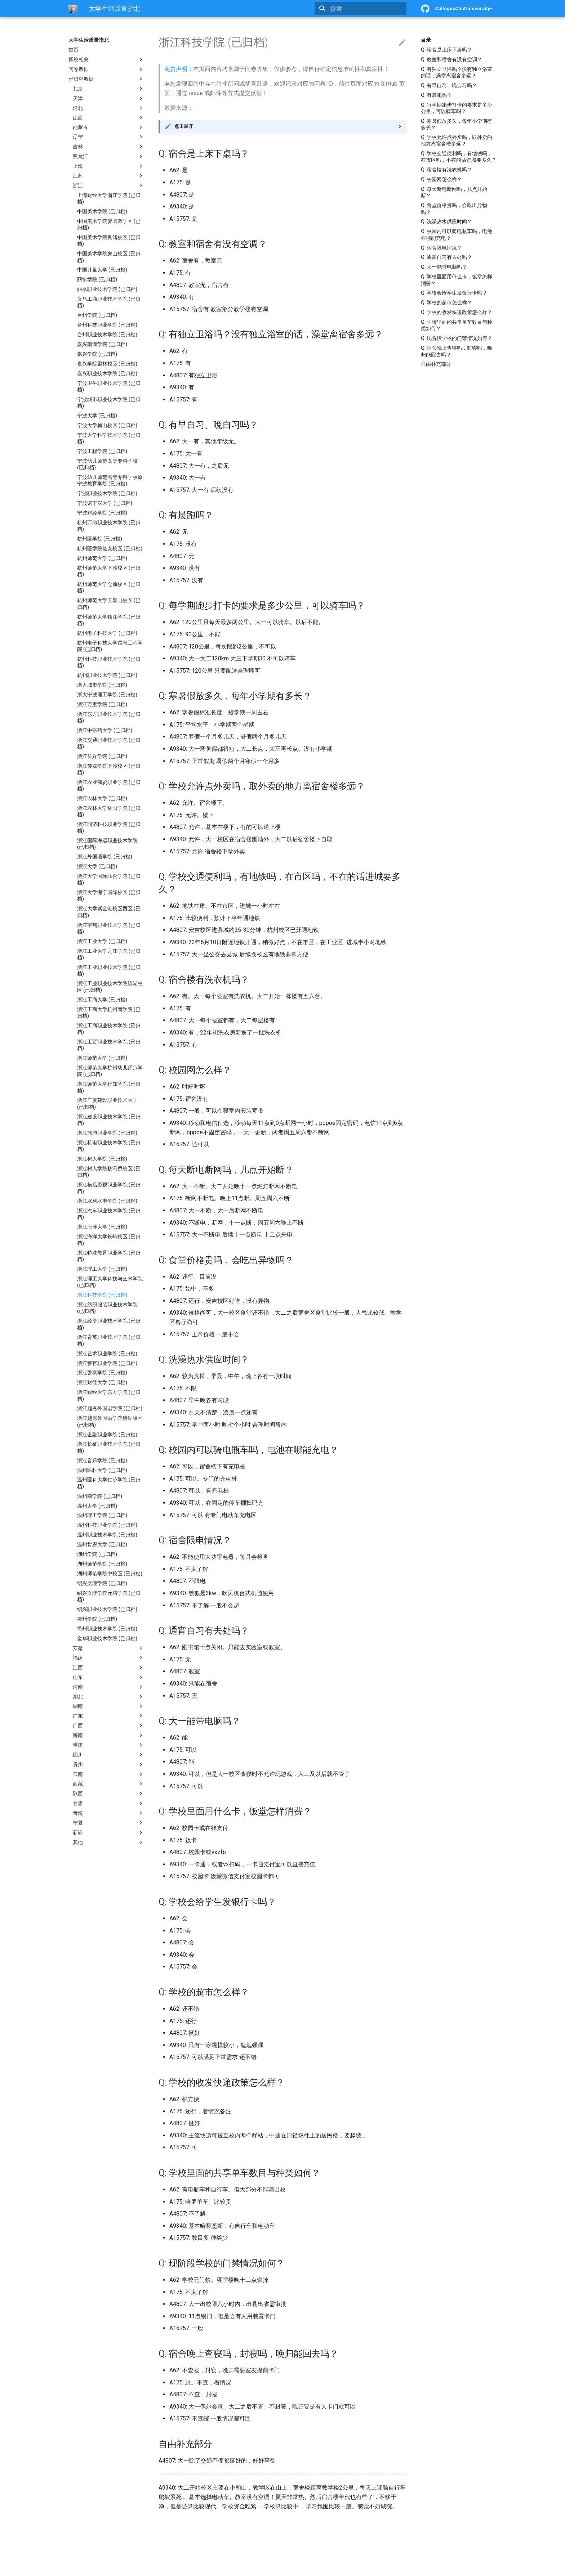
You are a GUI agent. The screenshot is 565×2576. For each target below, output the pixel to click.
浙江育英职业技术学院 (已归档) (109, 1340)
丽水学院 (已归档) (97, 279)
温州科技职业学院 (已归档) (107, 1525)
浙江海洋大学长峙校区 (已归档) (109, 1240)
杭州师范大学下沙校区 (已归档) (109, 571)
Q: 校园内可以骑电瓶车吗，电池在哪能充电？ (456, 234)
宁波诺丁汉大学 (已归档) (104, 503)
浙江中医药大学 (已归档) (104, 730)
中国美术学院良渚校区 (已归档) (109, 240)
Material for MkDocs (112, 2568)
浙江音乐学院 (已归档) (102, 1460)
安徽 (108, 1648)
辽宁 (108, 137)
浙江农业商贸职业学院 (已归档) (109, 785)
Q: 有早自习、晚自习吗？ (449, 85)
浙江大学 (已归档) (97, 866)
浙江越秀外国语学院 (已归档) (109, 1408)
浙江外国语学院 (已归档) (104, 857)
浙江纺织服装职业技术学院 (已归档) (107, 1308)
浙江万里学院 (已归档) (102, 704)
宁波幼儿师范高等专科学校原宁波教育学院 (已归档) (110, 480)
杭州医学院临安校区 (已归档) (109, 548)
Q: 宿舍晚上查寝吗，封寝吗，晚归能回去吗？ (456, 351)
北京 (108, 88)
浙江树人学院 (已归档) (102, 1159)
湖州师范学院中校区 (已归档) (109, 1573)
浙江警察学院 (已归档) (102, 1372)
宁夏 (108, 1822)
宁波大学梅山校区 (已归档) (107, 425)
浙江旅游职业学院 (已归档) (107, 1133)
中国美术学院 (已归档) (102, 211)
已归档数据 (106, 79)
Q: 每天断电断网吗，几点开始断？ (454, 192)
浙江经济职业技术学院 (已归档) (109, 1324)
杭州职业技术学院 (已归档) (107, 675)
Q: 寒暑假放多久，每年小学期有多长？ (456, 124)
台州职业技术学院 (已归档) (107, 334)
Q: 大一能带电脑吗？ (444, 267)
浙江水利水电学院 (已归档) (107, 1201)
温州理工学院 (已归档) (102, 1515)
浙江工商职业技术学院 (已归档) (109, 1029)
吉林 (108, 146)
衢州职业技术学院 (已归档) (107, 1629)
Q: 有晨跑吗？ (436, 95)
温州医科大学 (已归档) (102, 1470)
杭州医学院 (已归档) (99, 539)
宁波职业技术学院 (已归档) (107, 493)
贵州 (108, 1764)
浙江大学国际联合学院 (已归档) (109, 879)
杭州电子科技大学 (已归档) (107, 633)
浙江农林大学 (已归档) (102, 798)
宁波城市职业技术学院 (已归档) (109, 402)
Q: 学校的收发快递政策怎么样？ (456, 312)
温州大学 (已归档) (97, 1506)
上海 (108, 166)
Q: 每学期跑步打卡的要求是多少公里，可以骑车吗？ (456, 108)
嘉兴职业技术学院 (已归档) (107, 373)
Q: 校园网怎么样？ (441, 179)
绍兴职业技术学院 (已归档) (107, 1609)
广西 (108, 1725)
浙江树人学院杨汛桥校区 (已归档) (109, 1172)
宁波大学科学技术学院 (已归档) (109, 438)
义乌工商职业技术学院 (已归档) (109, 302)
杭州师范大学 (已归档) (102, 558)
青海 (108, 1813)
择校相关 (106, 59)
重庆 (108, 1745)
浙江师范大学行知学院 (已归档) (109, 1087)
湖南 (108, 1706)
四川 (108, 1754)
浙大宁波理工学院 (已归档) (107, 694)
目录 (426, 40)
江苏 (108, 175)
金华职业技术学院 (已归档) (107, 1638)
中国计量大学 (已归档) (102, 270)
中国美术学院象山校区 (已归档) (109, 257)
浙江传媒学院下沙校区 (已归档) (109, 769)
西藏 (108, 1784)
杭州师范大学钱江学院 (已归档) (109, 620)
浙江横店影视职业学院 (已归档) (109, 1188)
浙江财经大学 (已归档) (102, 1382)
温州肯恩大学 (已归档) (102, 1544)
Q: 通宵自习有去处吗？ (446, 257)
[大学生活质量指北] (73, 8)
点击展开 (183, 126)
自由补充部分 (436, 364)
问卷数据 (106, 69)
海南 (108, 1735)
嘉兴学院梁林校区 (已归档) (107, 364)
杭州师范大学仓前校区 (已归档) (109, 587)
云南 (108, 1774)
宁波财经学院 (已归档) (102, 513)
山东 (108, 1677)
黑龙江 (108, 156)
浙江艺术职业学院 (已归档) (107, 1353)
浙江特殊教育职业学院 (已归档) (109, 1256)
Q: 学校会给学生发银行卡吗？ (454, 293)
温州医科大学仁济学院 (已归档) (109, 1483)
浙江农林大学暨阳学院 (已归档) (109, 811)
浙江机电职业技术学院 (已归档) (109, 1146)
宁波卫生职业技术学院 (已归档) (109, 386)
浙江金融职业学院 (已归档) (107, 1434)
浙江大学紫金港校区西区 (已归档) (109, 912)
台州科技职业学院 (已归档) (107, 325)
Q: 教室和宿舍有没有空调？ (451, 59)
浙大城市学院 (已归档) (102, 685)
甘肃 (108, 1803)
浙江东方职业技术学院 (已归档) (109, 717)
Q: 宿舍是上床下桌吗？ (446, 50)
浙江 (108, 185)
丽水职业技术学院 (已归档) (107, 289)
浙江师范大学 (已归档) (102, 1058)
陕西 (108, 1793)
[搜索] (364, 8)
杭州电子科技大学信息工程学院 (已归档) (110, 646)
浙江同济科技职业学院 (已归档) (109, 827)
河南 (108, 1687)
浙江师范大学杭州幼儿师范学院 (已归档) (110, 1071)
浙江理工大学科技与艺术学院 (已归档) (110, 1282)
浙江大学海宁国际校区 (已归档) (109, 895)
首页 (73, 50)
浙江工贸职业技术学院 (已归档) (109, 1045)
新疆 (108, 1832)
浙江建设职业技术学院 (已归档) (109, 1120)
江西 (108, 1667)
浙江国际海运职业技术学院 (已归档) (107, 844)
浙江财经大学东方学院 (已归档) (109, 1395)
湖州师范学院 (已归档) (102, 1564)
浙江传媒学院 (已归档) (102, 756)
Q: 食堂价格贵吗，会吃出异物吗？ (454, 208)
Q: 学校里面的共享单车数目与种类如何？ (456, 325)
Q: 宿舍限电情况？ (441, 248)
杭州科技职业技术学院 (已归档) (109, 662)
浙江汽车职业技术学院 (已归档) (109, 1214)
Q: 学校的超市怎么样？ (446, 302)
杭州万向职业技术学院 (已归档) (109, 526)
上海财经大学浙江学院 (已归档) (109, 198)
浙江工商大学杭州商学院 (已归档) (109, 1012)
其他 (108, 1842)
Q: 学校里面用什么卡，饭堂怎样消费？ (456, 280)
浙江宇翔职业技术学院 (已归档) (109, 928)
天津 (108, 98)
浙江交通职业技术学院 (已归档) (109, 743)
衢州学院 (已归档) (97, 1619)
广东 (108, 1716)
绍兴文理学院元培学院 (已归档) (109, 1596)
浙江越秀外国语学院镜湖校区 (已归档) (110, 1421)
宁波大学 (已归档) (97, 415)
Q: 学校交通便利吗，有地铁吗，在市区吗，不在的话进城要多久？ (459, 157)
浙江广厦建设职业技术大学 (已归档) (107, 1103)
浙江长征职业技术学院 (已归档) (109, 1447)
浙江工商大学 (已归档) (102, 999)
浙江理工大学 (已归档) (102, 1269)
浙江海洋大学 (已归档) (102, 1227)
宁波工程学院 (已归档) (102, 451)
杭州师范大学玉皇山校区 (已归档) (109, 603)
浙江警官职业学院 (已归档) (107, 1363)
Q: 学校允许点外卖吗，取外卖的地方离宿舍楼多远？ (456, 140)
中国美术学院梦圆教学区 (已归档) (109, 224)
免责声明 (175, 69)
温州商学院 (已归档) (99, 1496)
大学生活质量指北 (88, 40)
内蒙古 (108, 127)
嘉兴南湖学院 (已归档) (102, 344)
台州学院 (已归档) (97, 315)
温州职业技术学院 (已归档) (107, 1535)
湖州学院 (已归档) (97, 1554)
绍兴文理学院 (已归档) (102, 1583)
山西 (108, 118)
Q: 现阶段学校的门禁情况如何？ (456, 338)
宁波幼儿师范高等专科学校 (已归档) (107, 464)
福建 (108, 1658)
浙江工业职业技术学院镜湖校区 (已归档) (110, 986)
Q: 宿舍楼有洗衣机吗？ (446, 169)
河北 (108, 108)
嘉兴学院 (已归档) (97, 354)
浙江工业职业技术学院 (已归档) (109, 970)
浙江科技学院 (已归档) (102, 1295)
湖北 (108, 1696)
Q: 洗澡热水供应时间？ (446, 221)
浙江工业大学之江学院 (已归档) (109, 954)
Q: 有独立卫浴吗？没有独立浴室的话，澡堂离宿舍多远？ (456, 72)
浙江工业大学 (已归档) (102, 941)
